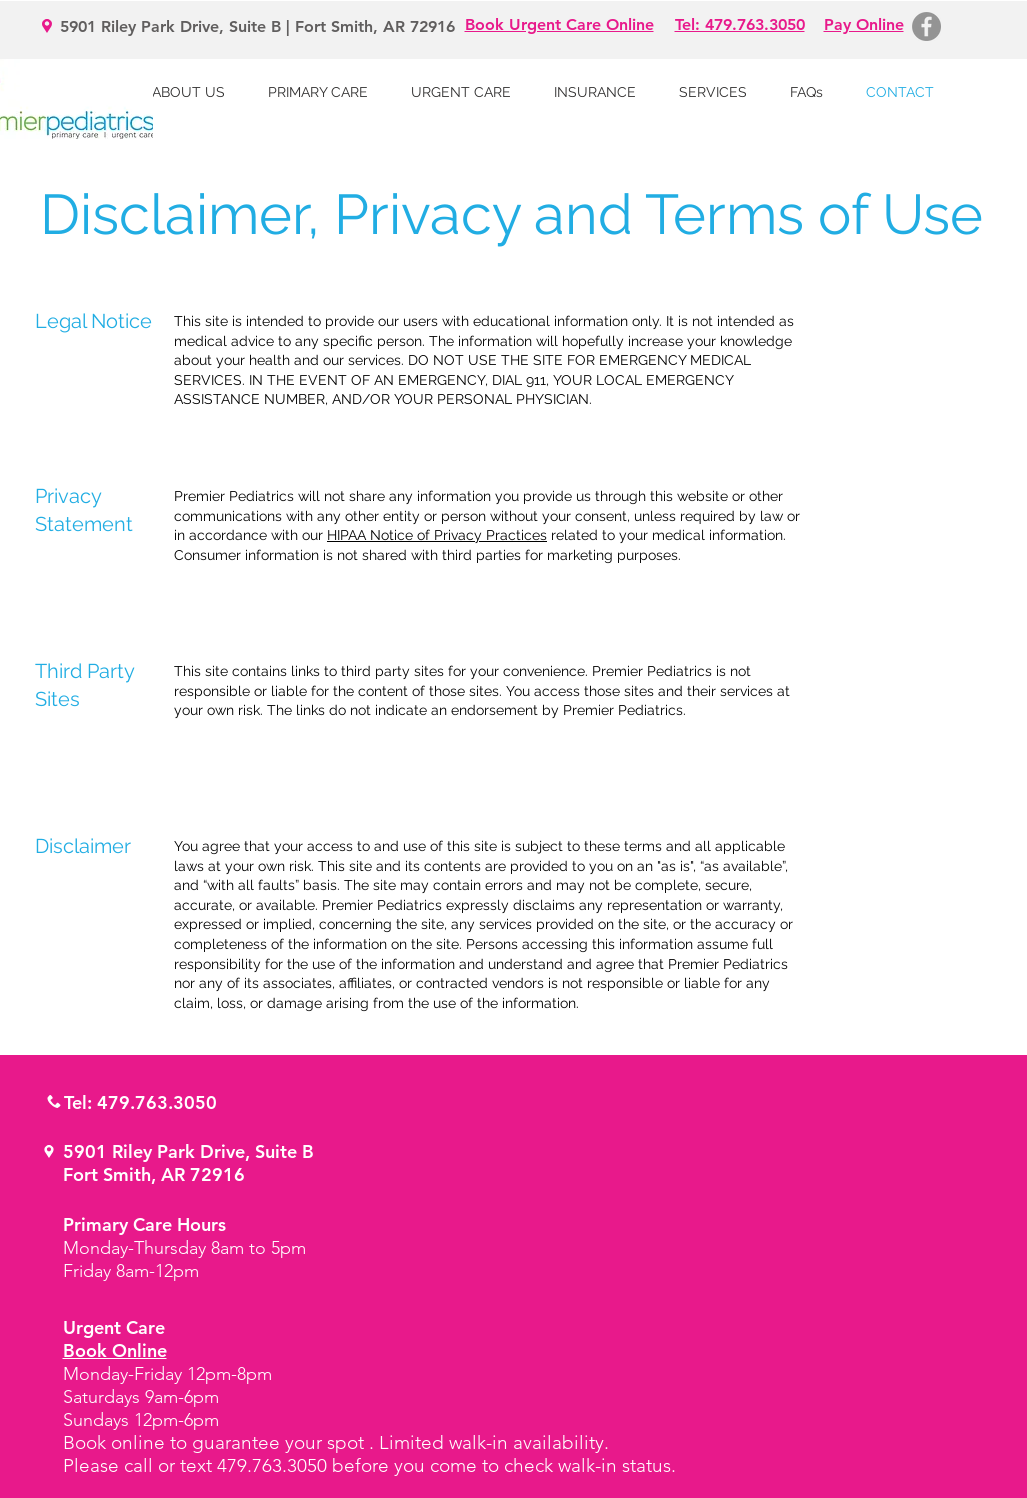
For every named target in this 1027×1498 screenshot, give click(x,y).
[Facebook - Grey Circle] (926, 26)
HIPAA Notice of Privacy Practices (437, 535)
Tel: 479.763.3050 (140, 1102)
